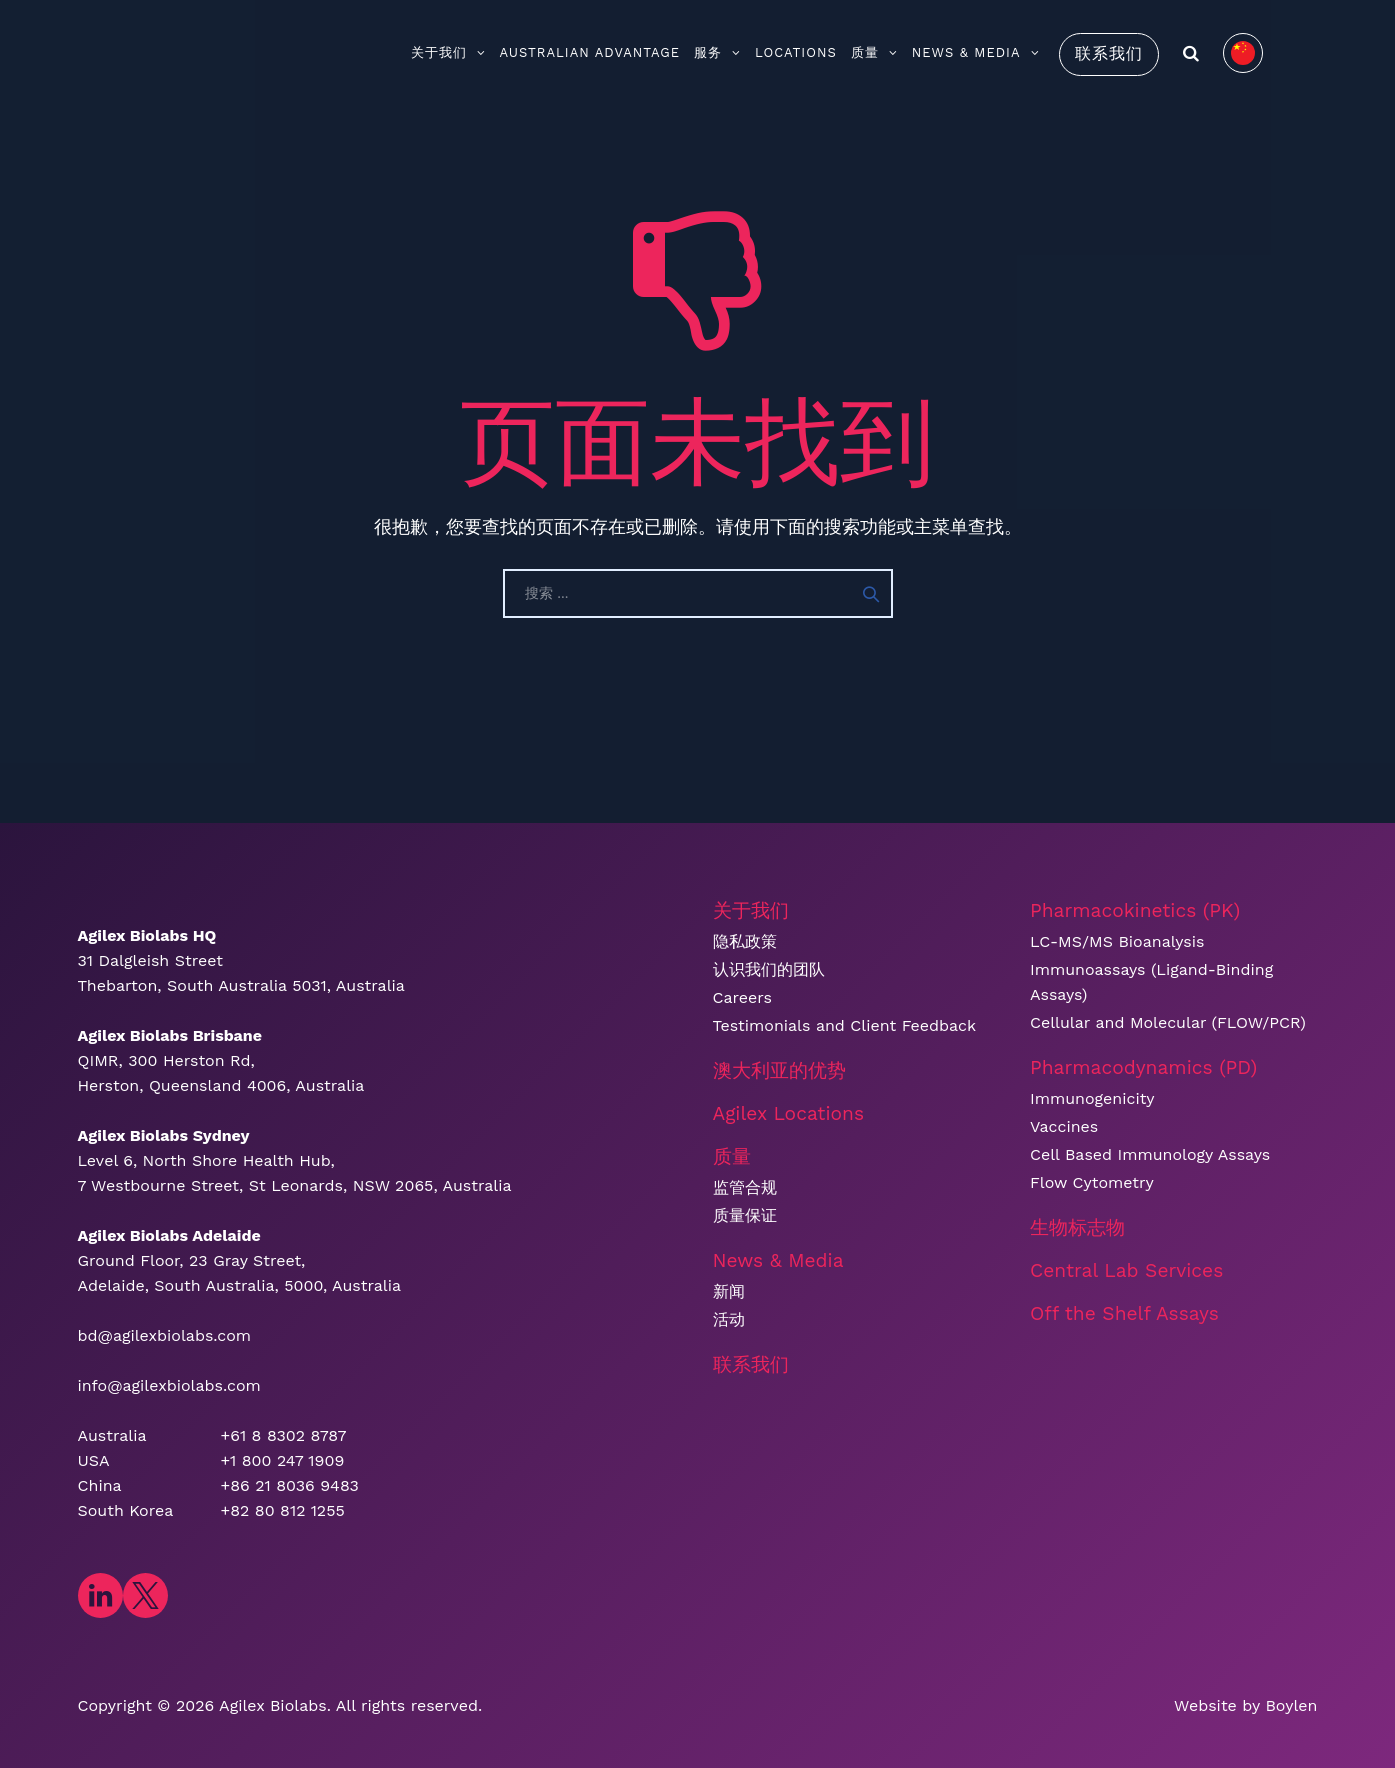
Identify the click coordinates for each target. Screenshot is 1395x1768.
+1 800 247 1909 (283, 1460)
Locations (796, 52)
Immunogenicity (1092, 1098)
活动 (729, 1319)
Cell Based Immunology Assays (1150, 1154)
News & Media (976, 53)
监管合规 (745, 1187)
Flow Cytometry (1092, 1182)
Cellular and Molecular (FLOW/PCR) (1168, 1022)
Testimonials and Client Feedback (845, 1025)
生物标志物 (1077, 1227)
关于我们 (448, 53)
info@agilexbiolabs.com (169, 1385)
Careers (742, 997)
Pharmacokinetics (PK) (1135, 910)
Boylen (1291, 1705)
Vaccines (1064, 1126)
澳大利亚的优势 (779, 1070)
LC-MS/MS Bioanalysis (1117, 941)
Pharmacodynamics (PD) (1143, 1067)
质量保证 (745, 1215)
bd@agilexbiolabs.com (165, 1335)
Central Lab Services (1126, 1270)
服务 (717, 53)
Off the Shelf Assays (1124, 1313)
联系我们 (1109, 53)
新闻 (729, 1291)
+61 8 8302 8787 (284, 1435)
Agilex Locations (789, 1113)
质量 (874, 53)
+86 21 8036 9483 (290, 1485)
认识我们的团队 (769, 969)
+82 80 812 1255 (283, 1510)
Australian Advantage (590, 52)
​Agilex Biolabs (273, 1705)
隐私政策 (745, 941)
